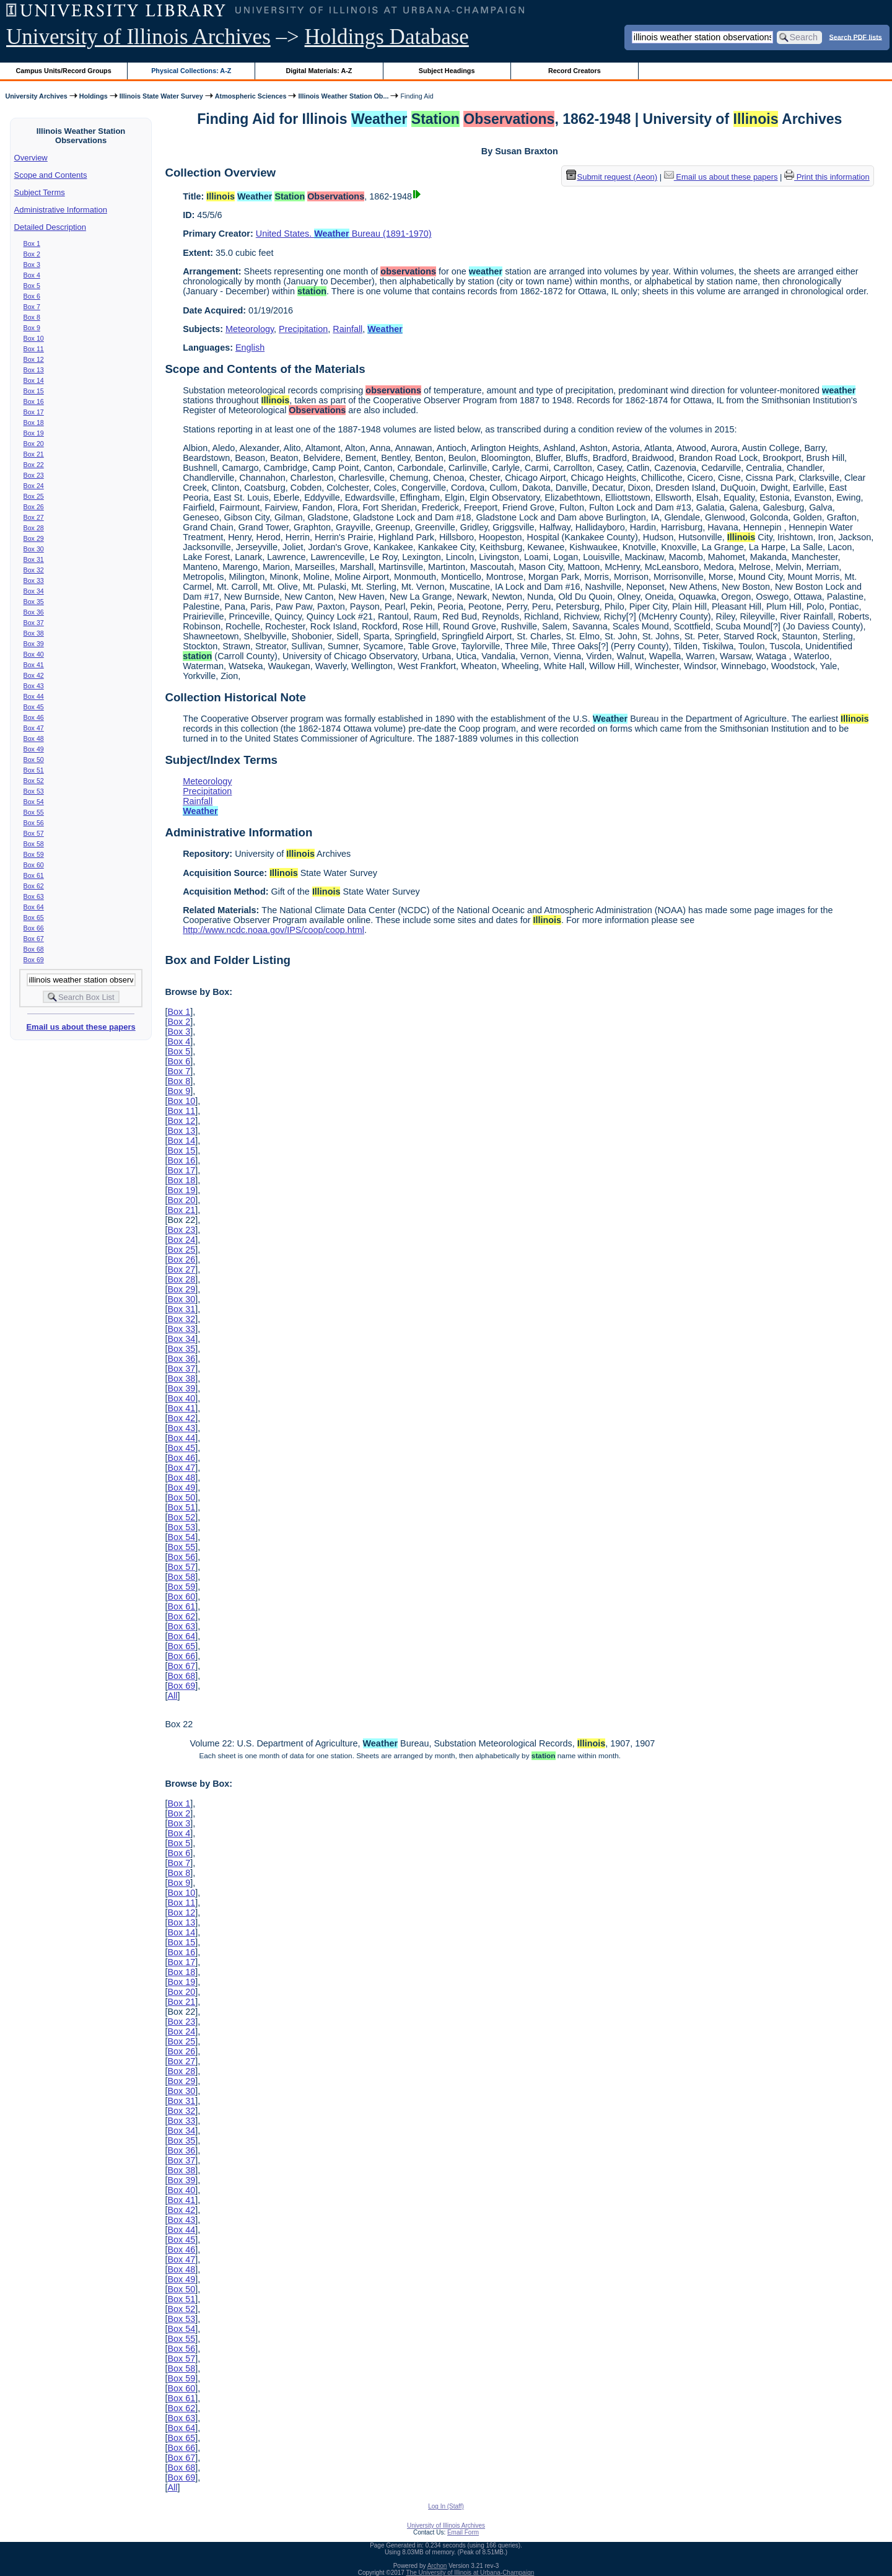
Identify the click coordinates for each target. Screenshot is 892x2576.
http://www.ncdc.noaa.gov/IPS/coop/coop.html (273, 930)
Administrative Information (60, 209)
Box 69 (34, 959)
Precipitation (303, 329)
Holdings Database (387, 37)
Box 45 (34, 707)
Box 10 (34, 338)
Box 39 (34, 643)
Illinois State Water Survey (161, 96)
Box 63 (34, 896)
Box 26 (34, 506)
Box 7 (32, 306)
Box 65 (34, 917)
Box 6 (32, 296)
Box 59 (34, 854)
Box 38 (34, 633)
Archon (437, 2565)
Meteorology (249, 329)
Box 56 (34, 822)
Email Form (463, 2532)
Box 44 (34, 696)
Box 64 (34, 907)
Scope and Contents (50, 175)
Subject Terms (39, 192)
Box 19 (34, 433)
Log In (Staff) (446, 2506)
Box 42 (34, 675)
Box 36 (34, 612)
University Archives (36, 96)
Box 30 (34, 549)
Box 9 (32, 327)
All (172, 1696)
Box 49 (34, 749)
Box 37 (34, 622)
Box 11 (34, 349)
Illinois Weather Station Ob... (343, 96)
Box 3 (32, 264)
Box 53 (34, 791)
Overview (31, 157)
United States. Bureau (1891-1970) (344, 234)
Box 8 (32, 317)
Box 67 (34, 938)
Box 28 (34, 528)
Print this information (827, 177)
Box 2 (32, 254)
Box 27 (34, 517)
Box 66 (34, 928)
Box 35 (34, 601)
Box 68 (34, 949)
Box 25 (34, 496)
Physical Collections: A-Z (191, 70)
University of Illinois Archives (138, 37)
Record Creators (574, 70)
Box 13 (34, 370)
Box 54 (34, 801)
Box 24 (34, 485)
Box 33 (34, 580)
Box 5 (32, 285)
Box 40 (34, 654)
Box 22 (34, 464)
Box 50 (34, 759)
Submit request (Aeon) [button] (612, 177)
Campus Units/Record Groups (64, 70)
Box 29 (34, 538)
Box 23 (34, 475)
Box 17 (34, 412)
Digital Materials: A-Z (319, 70)
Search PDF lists (855, 36)
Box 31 (34, 559)
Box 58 (34, 844)
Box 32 (34, 570)
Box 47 (34, 728)
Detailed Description (50, 227)
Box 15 (34, 391)
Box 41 (34, 664)
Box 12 (34, 359)
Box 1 (32, 243)
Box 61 (34, 875)
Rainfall (347, 329)
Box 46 (34, 717)
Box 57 (34, 833)
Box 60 (34, 865)
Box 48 (34, 738)
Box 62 (34, 886)
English (250, 348)
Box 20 (34, 443)
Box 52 (34, 780)
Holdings (93, 96)
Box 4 (32, 275)
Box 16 (34, 401)
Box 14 (34, 380)
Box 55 (34, 812)
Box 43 (34, 686)
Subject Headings (447, 70)
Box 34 (34, 591)
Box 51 (34, 770)
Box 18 (34, 422)
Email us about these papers (80, 1027)
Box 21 (34, 454)
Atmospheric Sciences (251, 96)
